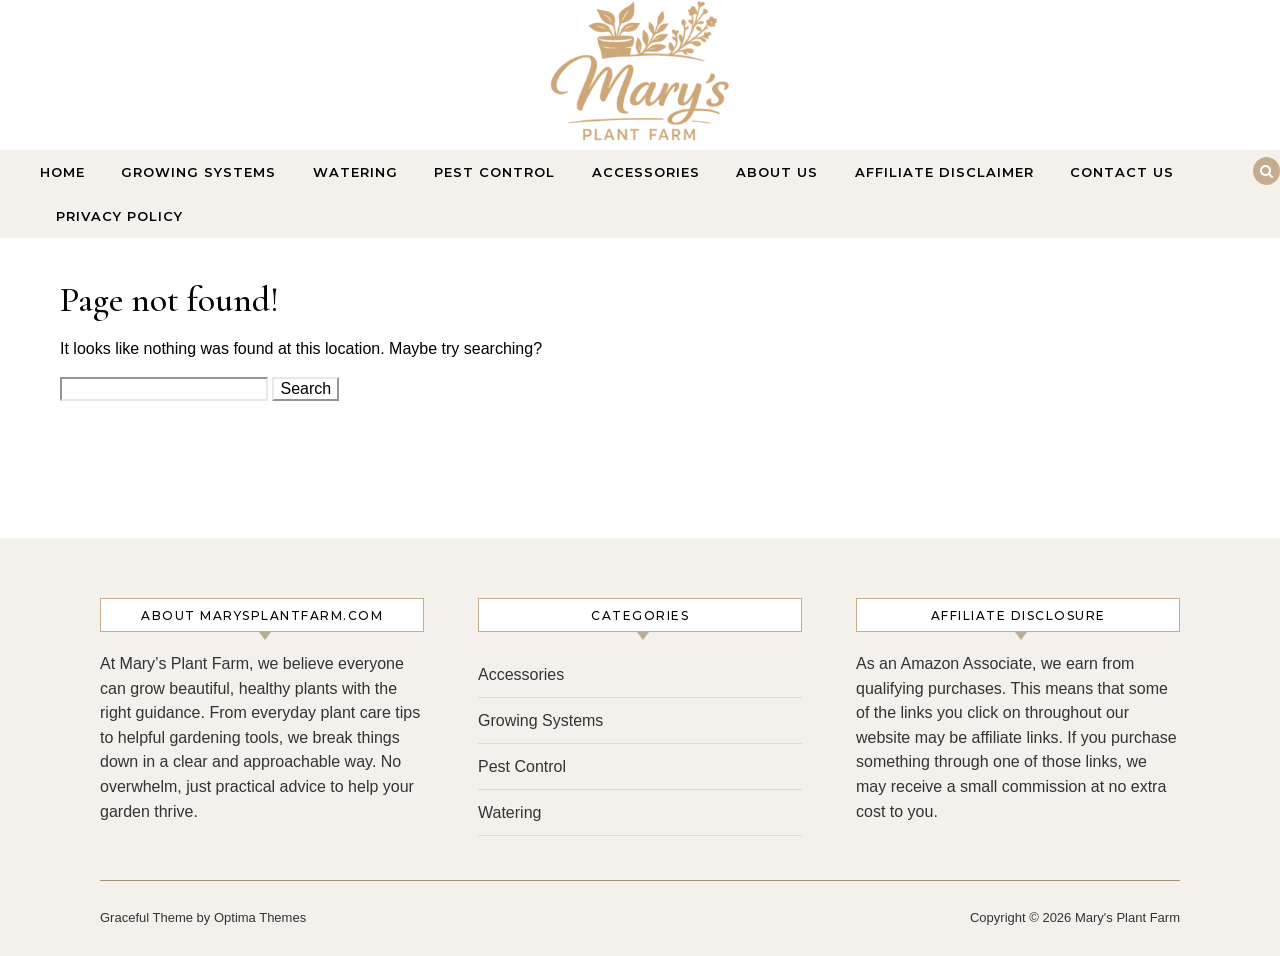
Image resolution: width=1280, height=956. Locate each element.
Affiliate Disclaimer (944, 172)
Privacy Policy (119, 216)
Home (62, 172)
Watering (355, 172)
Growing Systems (198, 172)
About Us (777, 172)
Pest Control (494, 172)
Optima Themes (260, 917)
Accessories (646, 172)
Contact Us (1122, 172)
